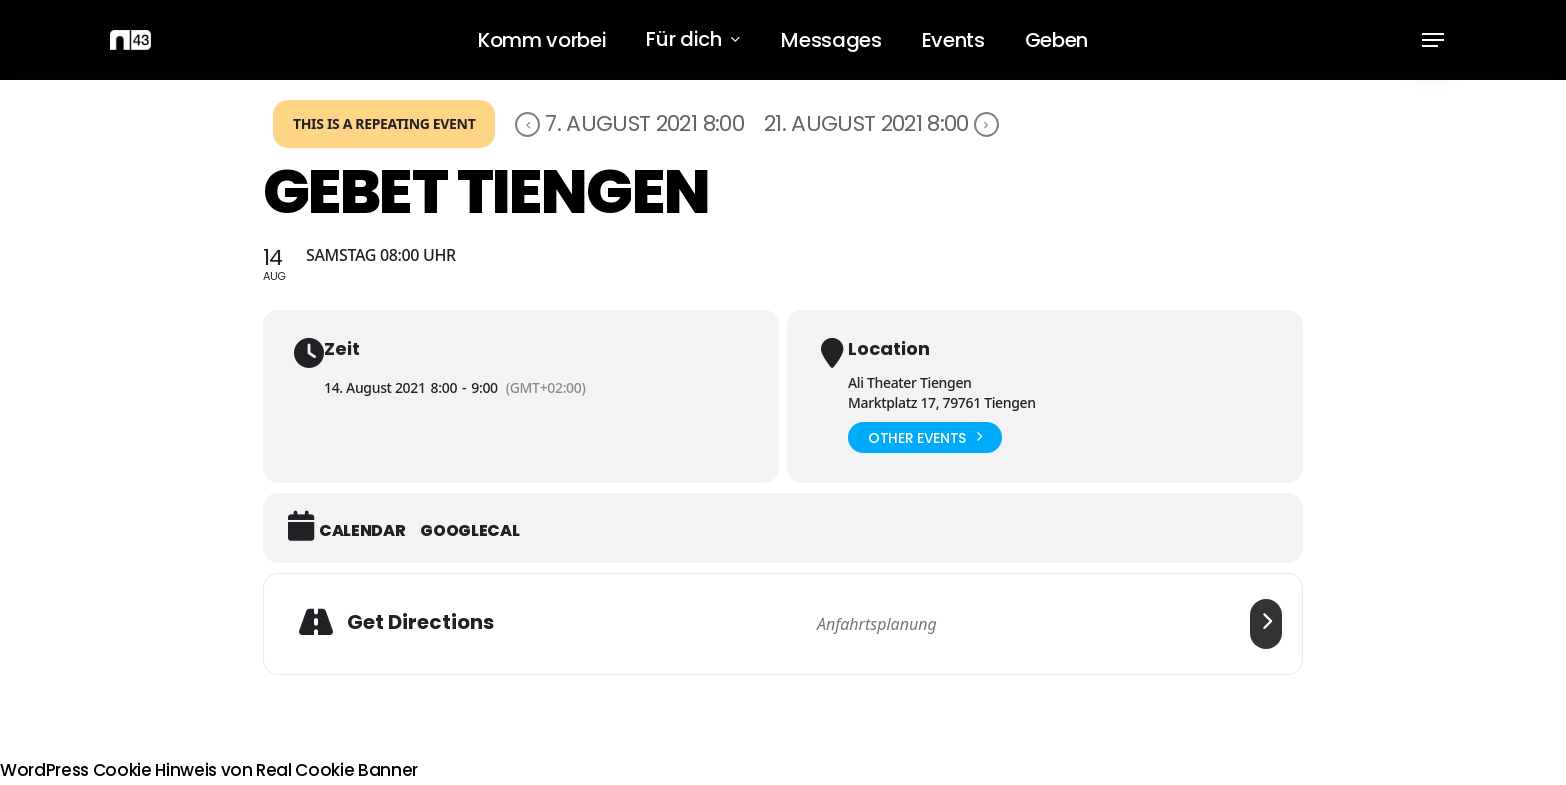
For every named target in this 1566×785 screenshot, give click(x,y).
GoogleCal (469, 531)
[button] (1433, 40)
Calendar (362, 531)
